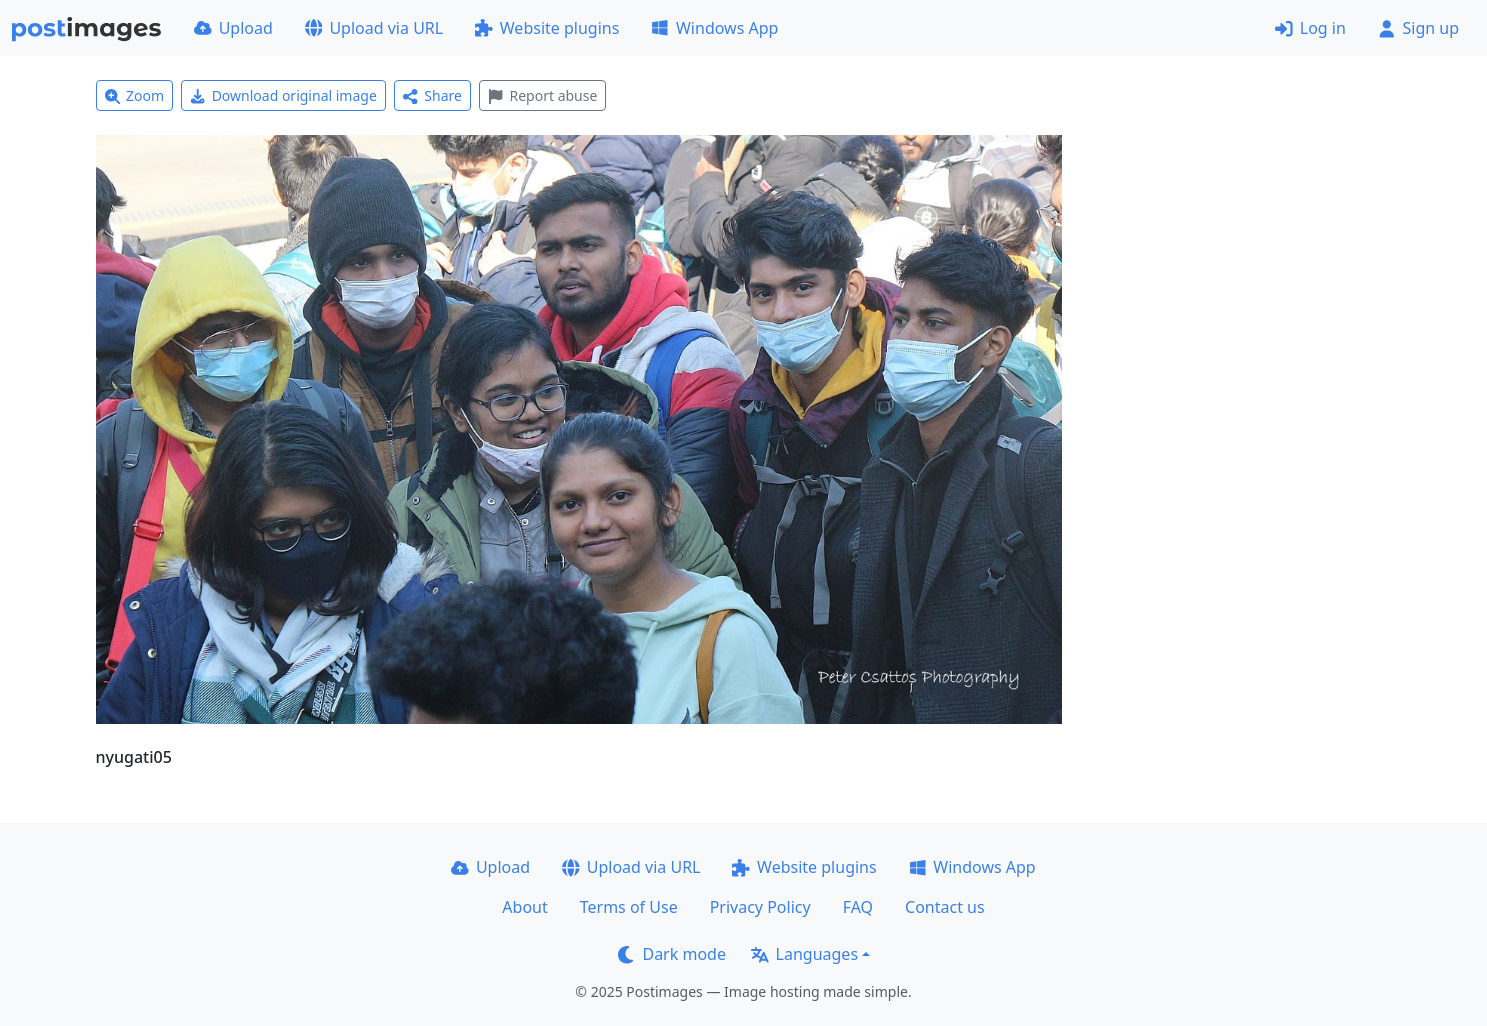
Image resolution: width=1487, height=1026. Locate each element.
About (524, 907)
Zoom (135, 95)
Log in (1310, 28)
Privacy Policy (760, 907)
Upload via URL (374, 28)
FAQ (858, 907)
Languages (804, 954)
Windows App (714, 28)
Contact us (945, 907)
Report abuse (542, 95)
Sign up (1418, 28)
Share (432, 95)
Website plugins (547, 28)
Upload (233, 28)
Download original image (283, 95)
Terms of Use (629, 907)
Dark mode (672, 954)
